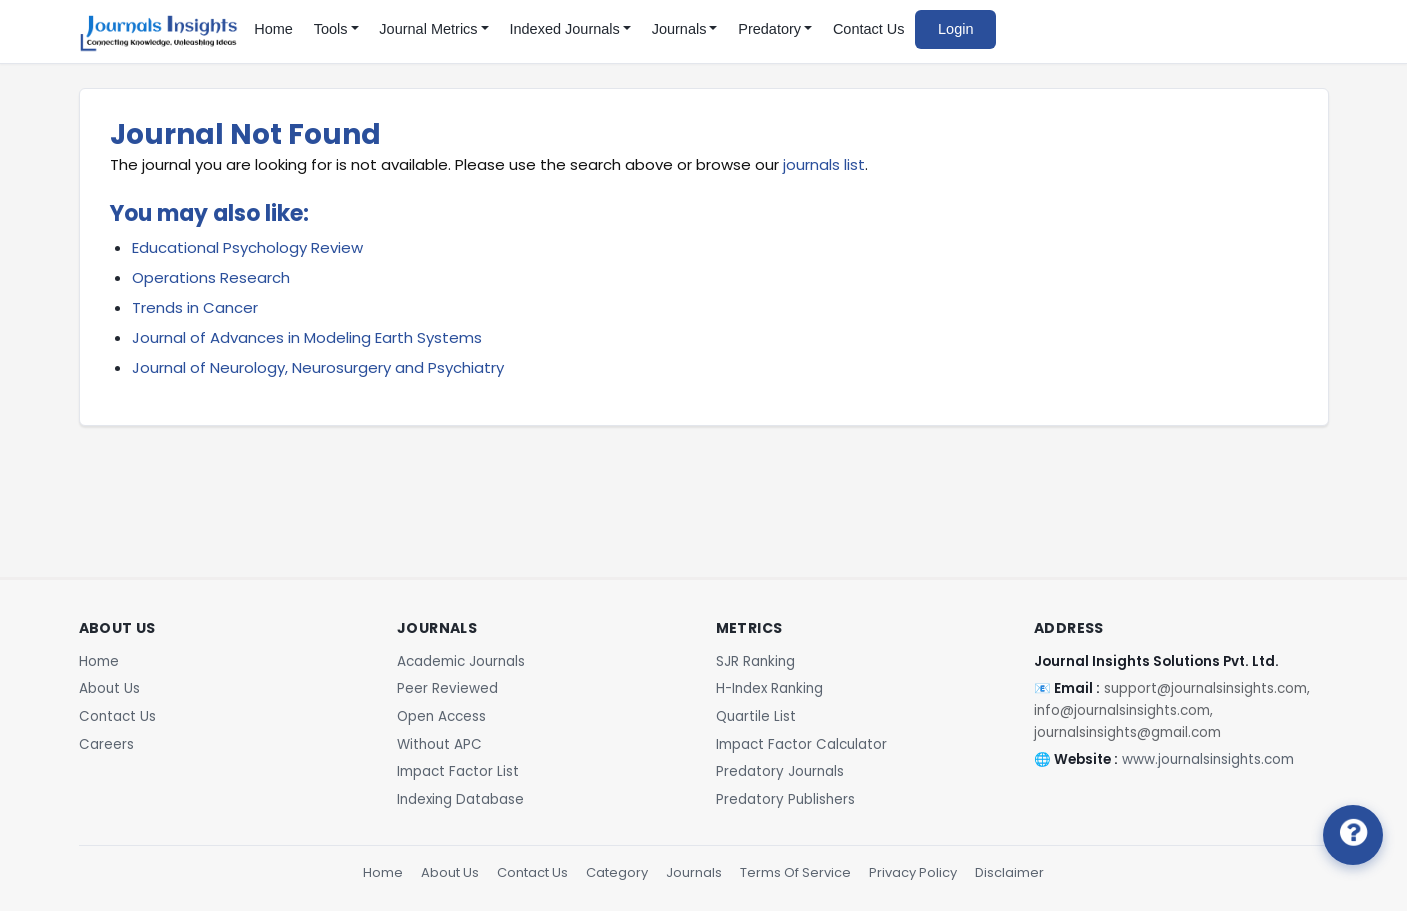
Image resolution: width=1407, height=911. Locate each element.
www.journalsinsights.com (1208, 759)
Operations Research (211, 277)
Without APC (439, 744)
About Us (109, 688)
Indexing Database (460, 799)
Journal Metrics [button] (428, 29)
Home (273, 29)
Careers (106, 744)
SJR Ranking (755, 661)
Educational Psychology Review (247, 247)
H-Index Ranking (769, 688)
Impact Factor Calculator (801, 744)
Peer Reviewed (447, 688)
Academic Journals (461, 661)
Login (955, 29)
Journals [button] (679, 29)
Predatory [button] (769, 29)
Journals (694, 872)
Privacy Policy (913, 872)
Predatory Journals (780, 771)
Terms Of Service (795, 872)
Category (617, 872)
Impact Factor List (458, 771)
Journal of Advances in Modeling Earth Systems (307, 337)
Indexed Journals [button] (564, 29)
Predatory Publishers (785, 799)
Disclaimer (1009, 872)
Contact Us (869, 29)
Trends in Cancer (195, 307)
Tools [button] (331, 29)
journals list (824, 164)
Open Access (441, 716)
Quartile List (756, 716)
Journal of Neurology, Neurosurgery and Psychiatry (318, 367)
